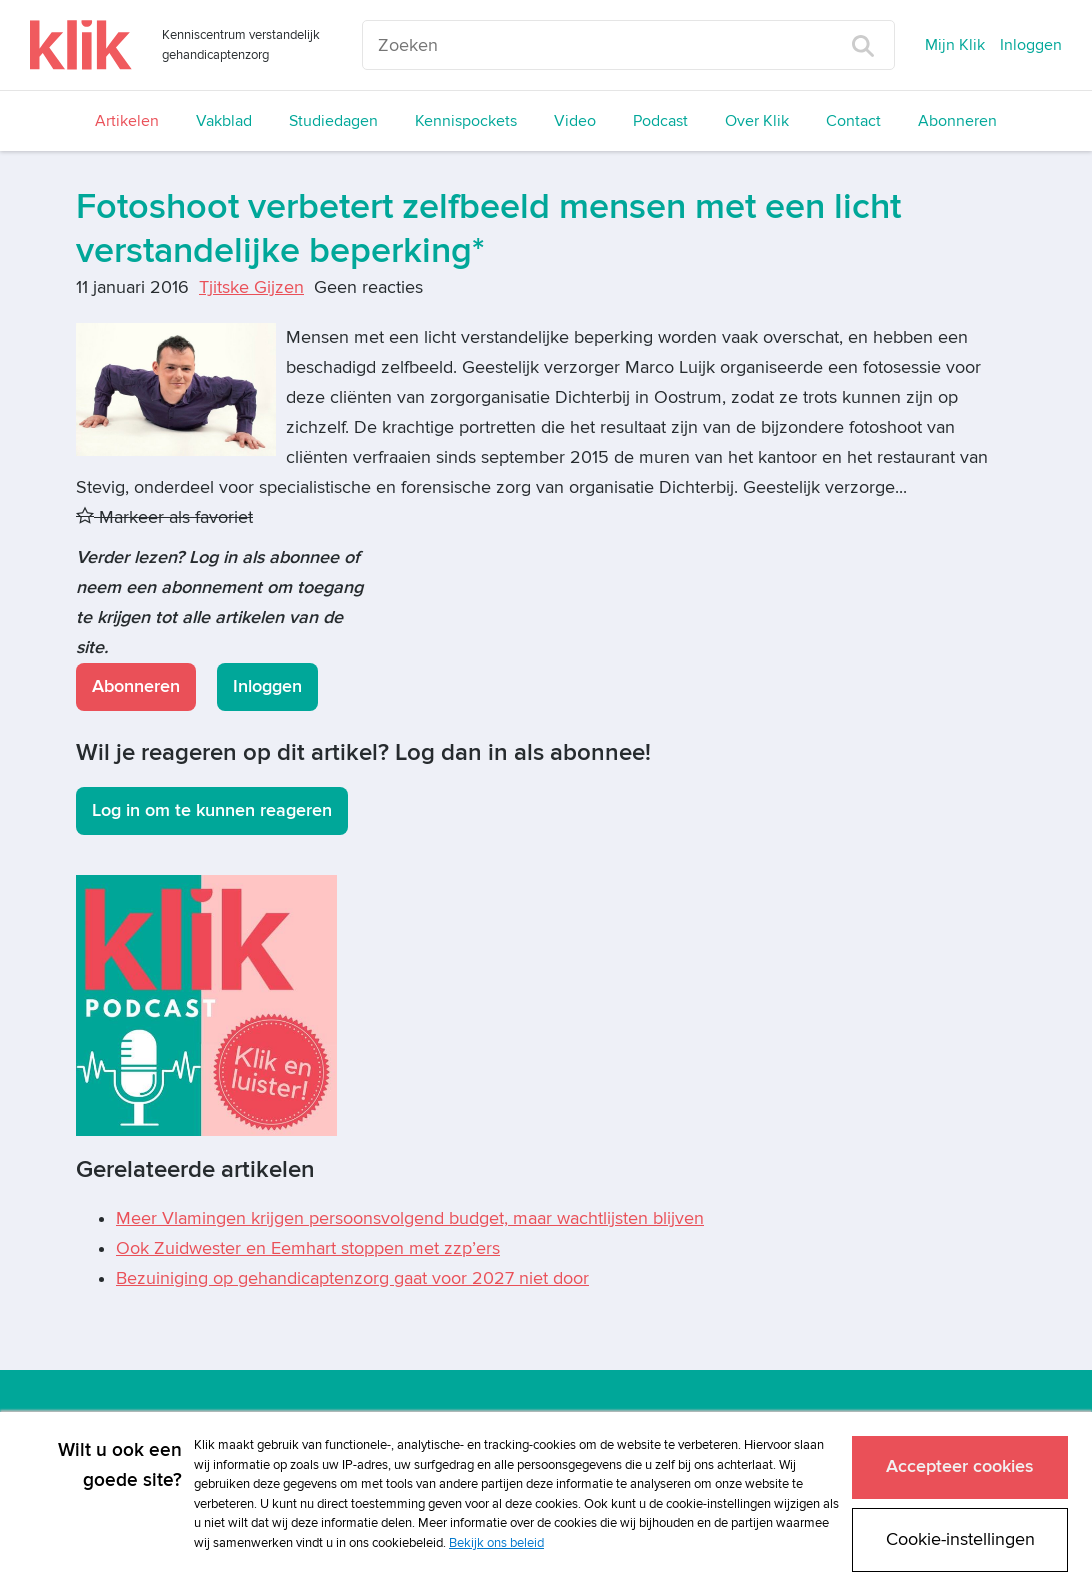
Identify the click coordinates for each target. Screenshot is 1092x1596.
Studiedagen (333, 121)
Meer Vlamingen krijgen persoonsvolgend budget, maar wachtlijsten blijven (410, 1218)
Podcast (660, 121)
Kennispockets (466, 121)
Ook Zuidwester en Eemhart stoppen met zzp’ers (308, 1248)
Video (575, 121)
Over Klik (757, 121)
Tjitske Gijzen (251, 287)
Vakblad (224, 121)
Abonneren (957, 121)
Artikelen (127, 121)
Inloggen (1031, 45)
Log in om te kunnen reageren (212, 810)
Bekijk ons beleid (496, 1543)
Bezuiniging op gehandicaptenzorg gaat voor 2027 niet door (352, 1278)
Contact (853, 121)
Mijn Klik (955, 45)
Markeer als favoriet (164, 517)
